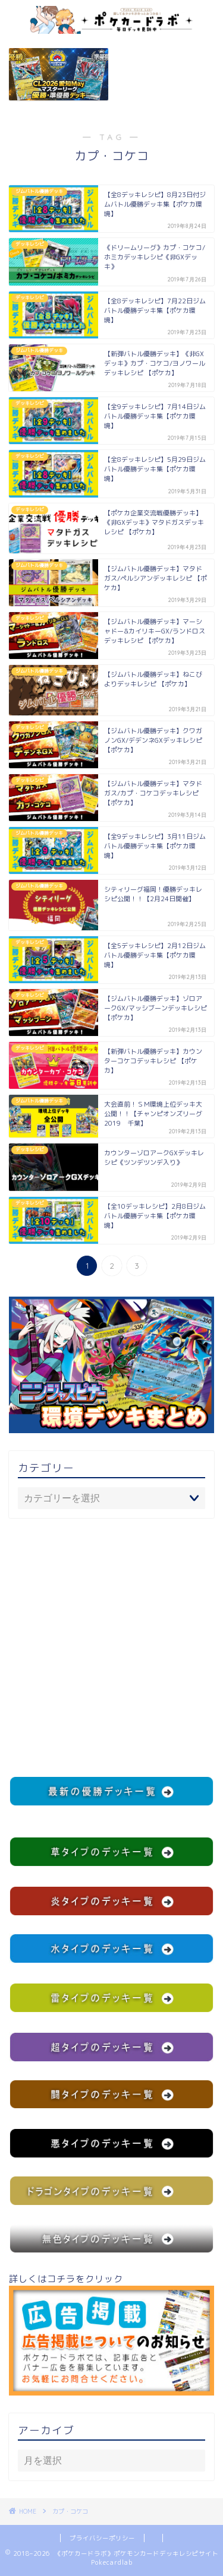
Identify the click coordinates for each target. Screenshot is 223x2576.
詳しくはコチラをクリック (111, 2334)
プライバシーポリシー (102, 2538)
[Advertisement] (111, 1647)
